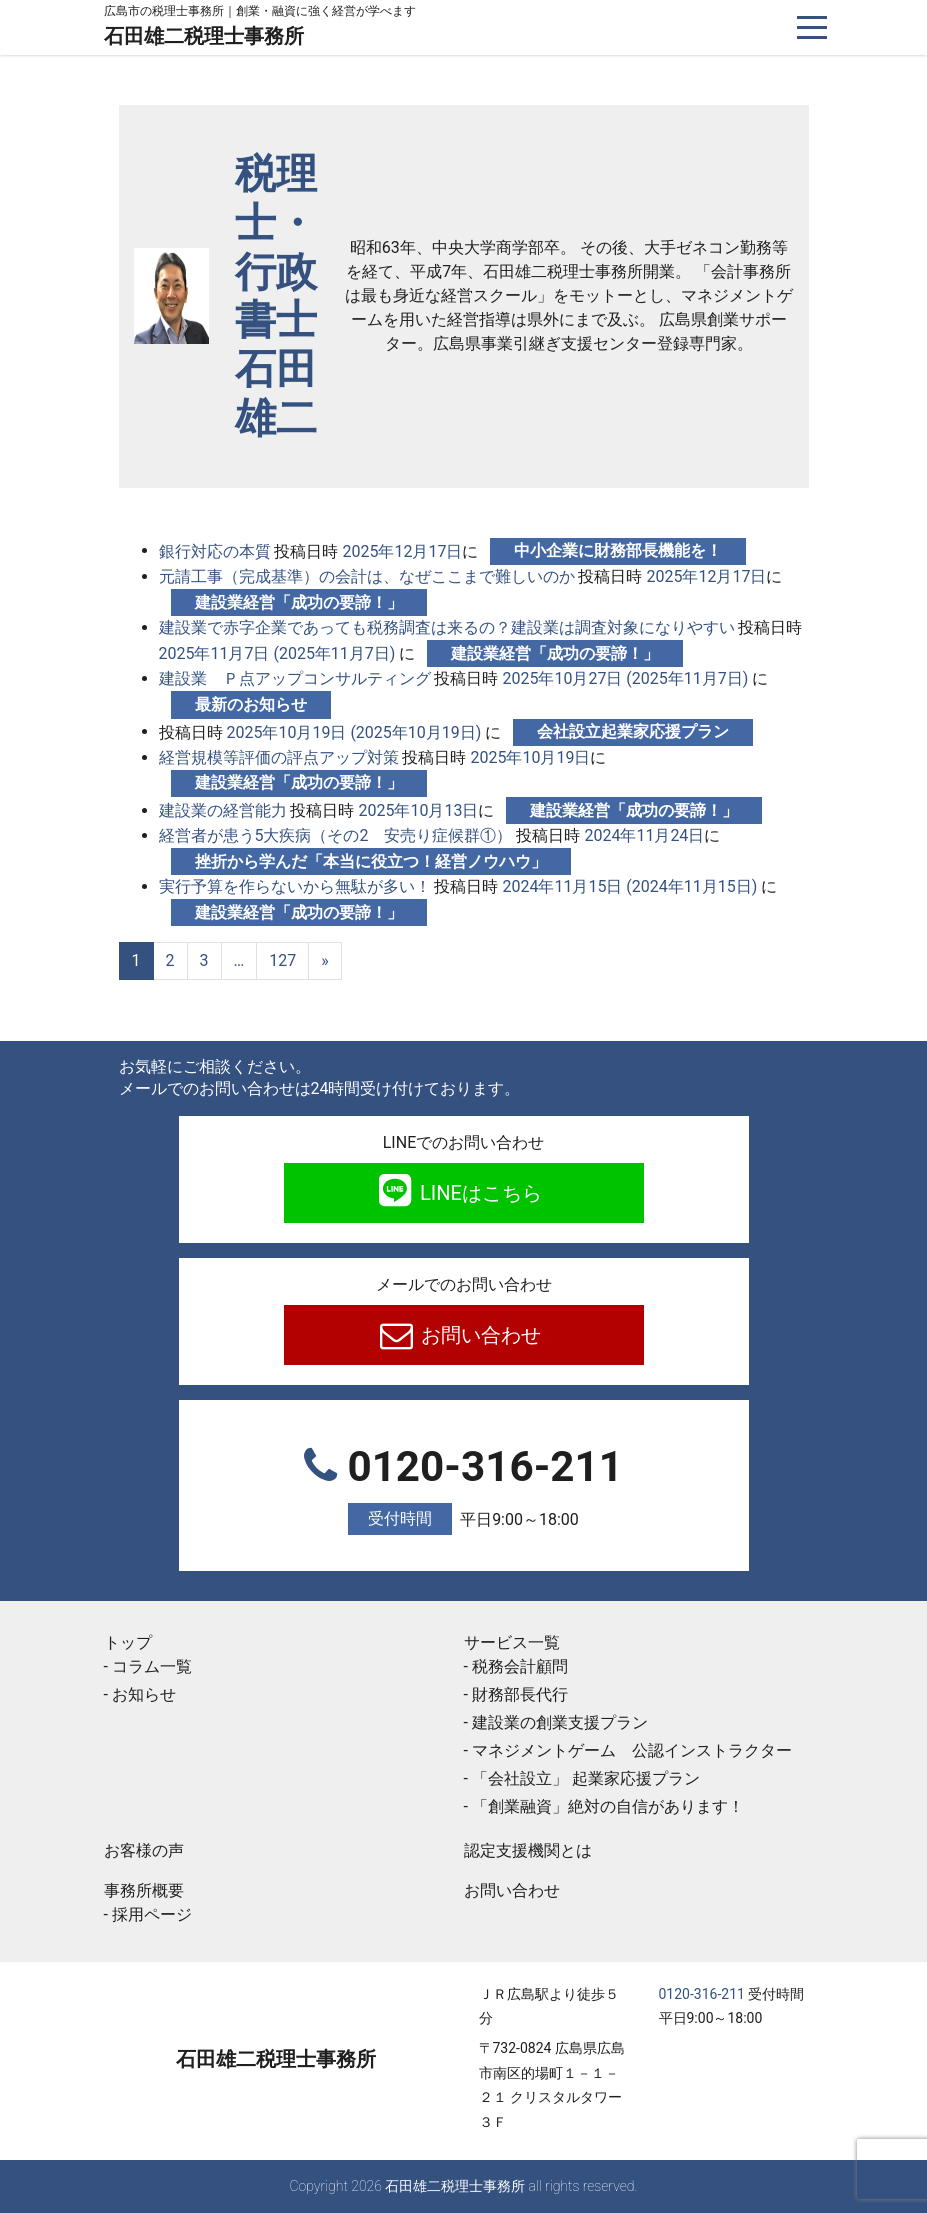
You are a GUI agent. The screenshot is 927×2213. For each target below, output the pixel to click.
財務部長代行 (520, 1694)
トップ (128, 1642)
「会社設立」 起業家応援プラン (586, 1778)
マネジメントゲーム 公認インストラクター (632, 1750)
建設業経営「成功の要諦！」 (299, 602)
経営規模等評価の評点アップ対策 (279, 757)
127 (282, 960)
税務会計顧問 (520, 1666)
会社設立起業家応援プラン (633, 731)
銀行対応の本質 (215, 550)
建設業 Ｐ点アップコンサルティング (295, 678)
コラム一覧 (152, 1666)
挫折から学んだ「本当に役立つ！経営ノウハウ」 (371, 861)
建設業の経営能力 (223, 810)
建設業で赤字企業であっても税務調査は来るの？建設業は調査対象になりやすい (447, 627)
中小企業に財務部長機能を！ (618, 550)
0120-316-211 (464, 1489)
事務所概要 (144, 1890)
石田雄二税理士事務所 (204, 36)
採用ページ (152, 1914)
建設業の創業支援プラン (560, 1722)
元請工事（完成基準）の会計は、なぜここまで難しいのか (367, 576)
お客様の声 (144, 1850)
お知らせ (144, 1694)
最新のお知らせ (251, 704)
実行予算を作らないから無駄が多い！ (295, 886)
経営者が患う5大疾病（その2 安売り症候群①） (336, 835)
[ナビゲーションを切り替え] (812, 27)
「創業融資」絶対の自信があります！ (624, 1806)
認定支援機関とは (528, 1850)
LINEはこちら (478, 1193)
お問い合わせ (478, 1335)
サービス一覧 (512, 1642)
